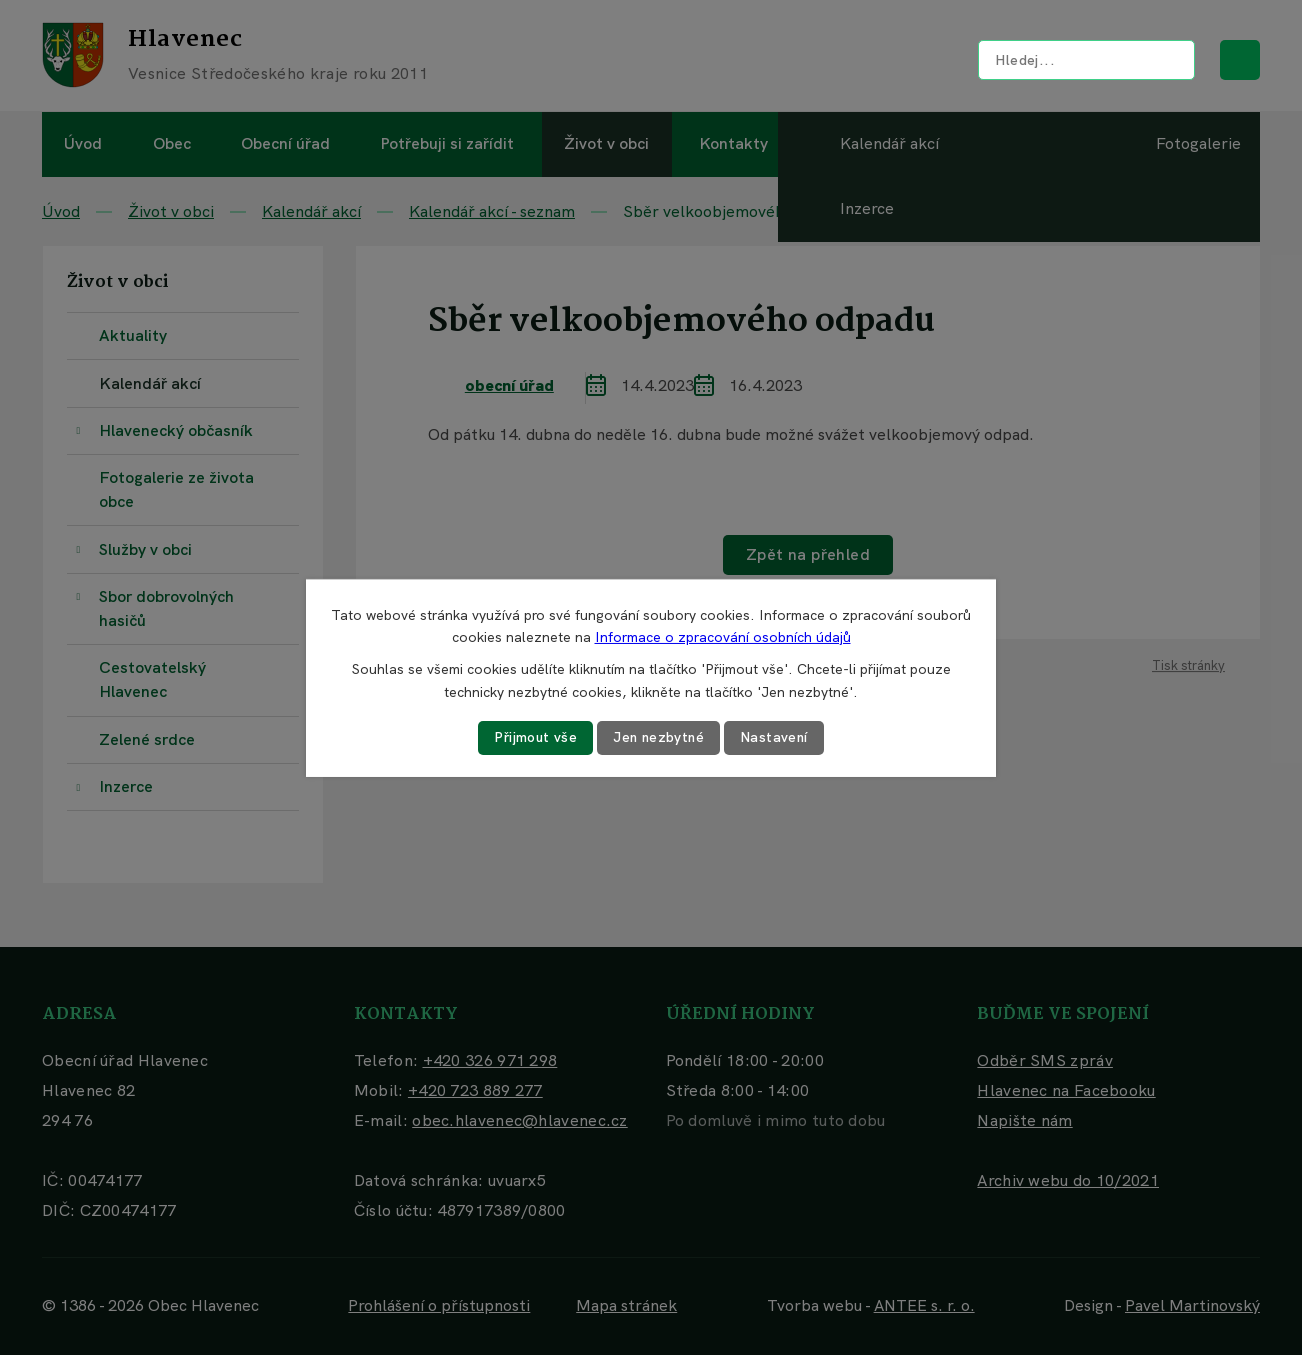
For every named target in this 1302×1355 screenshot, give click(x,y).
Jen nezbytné (659, 737)
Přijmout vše (534, 737)
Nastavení (776, 737)
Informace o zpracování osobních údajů (723, 637)
